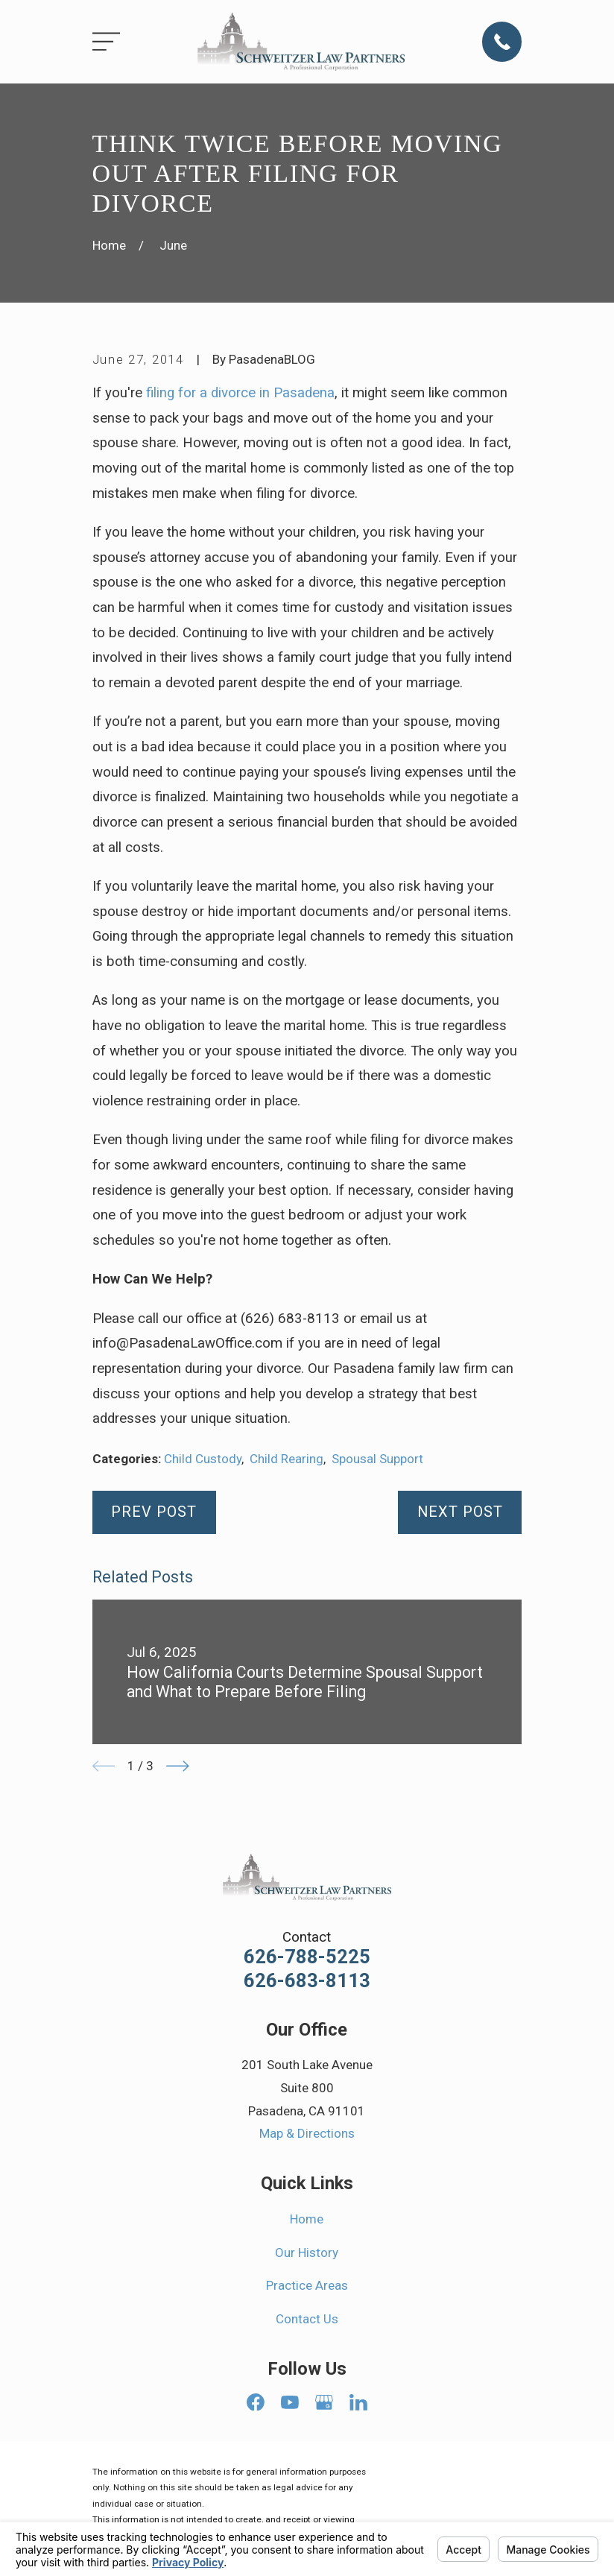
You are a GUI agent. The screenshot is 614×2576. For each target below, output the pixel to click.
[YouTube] (290, 2402)
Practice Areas (307, 2285)
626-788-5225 (307, 1957)
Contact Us (307, 2318)
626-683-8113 (307, 1981)
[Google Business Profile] (324, 2402)
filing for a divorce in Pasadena (240, 393)
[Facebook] (256, 2402)
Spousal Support (377, 1458)
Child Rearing (286, 1458)
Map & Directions (307, 2133)
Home (306, 2219)
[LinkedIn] (358, 2402)
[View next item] (177, 1766)
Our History (306, 2252)
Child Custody (202, 1458)
